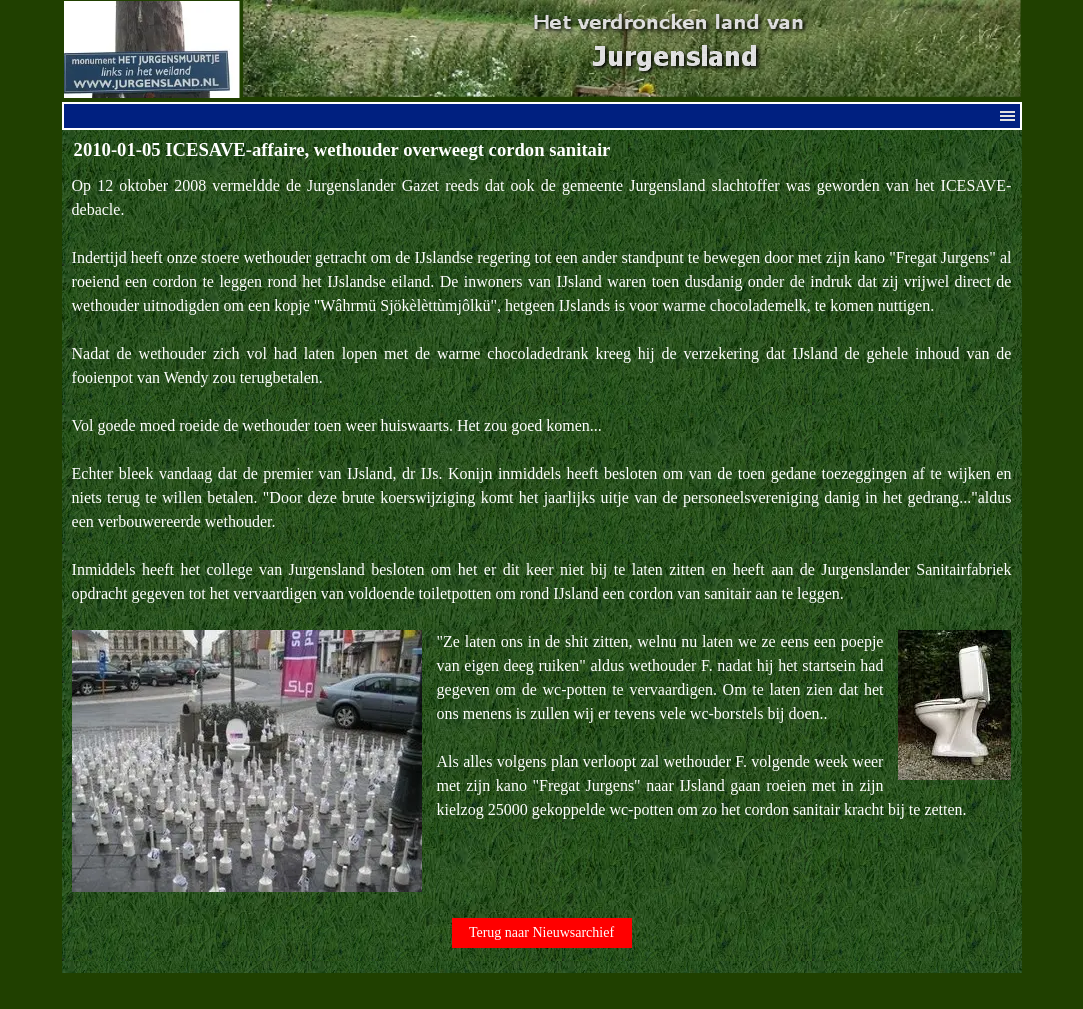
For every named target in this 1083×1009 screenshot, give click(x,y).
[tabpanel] (542, 533)
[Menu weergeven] (1008, 116)
